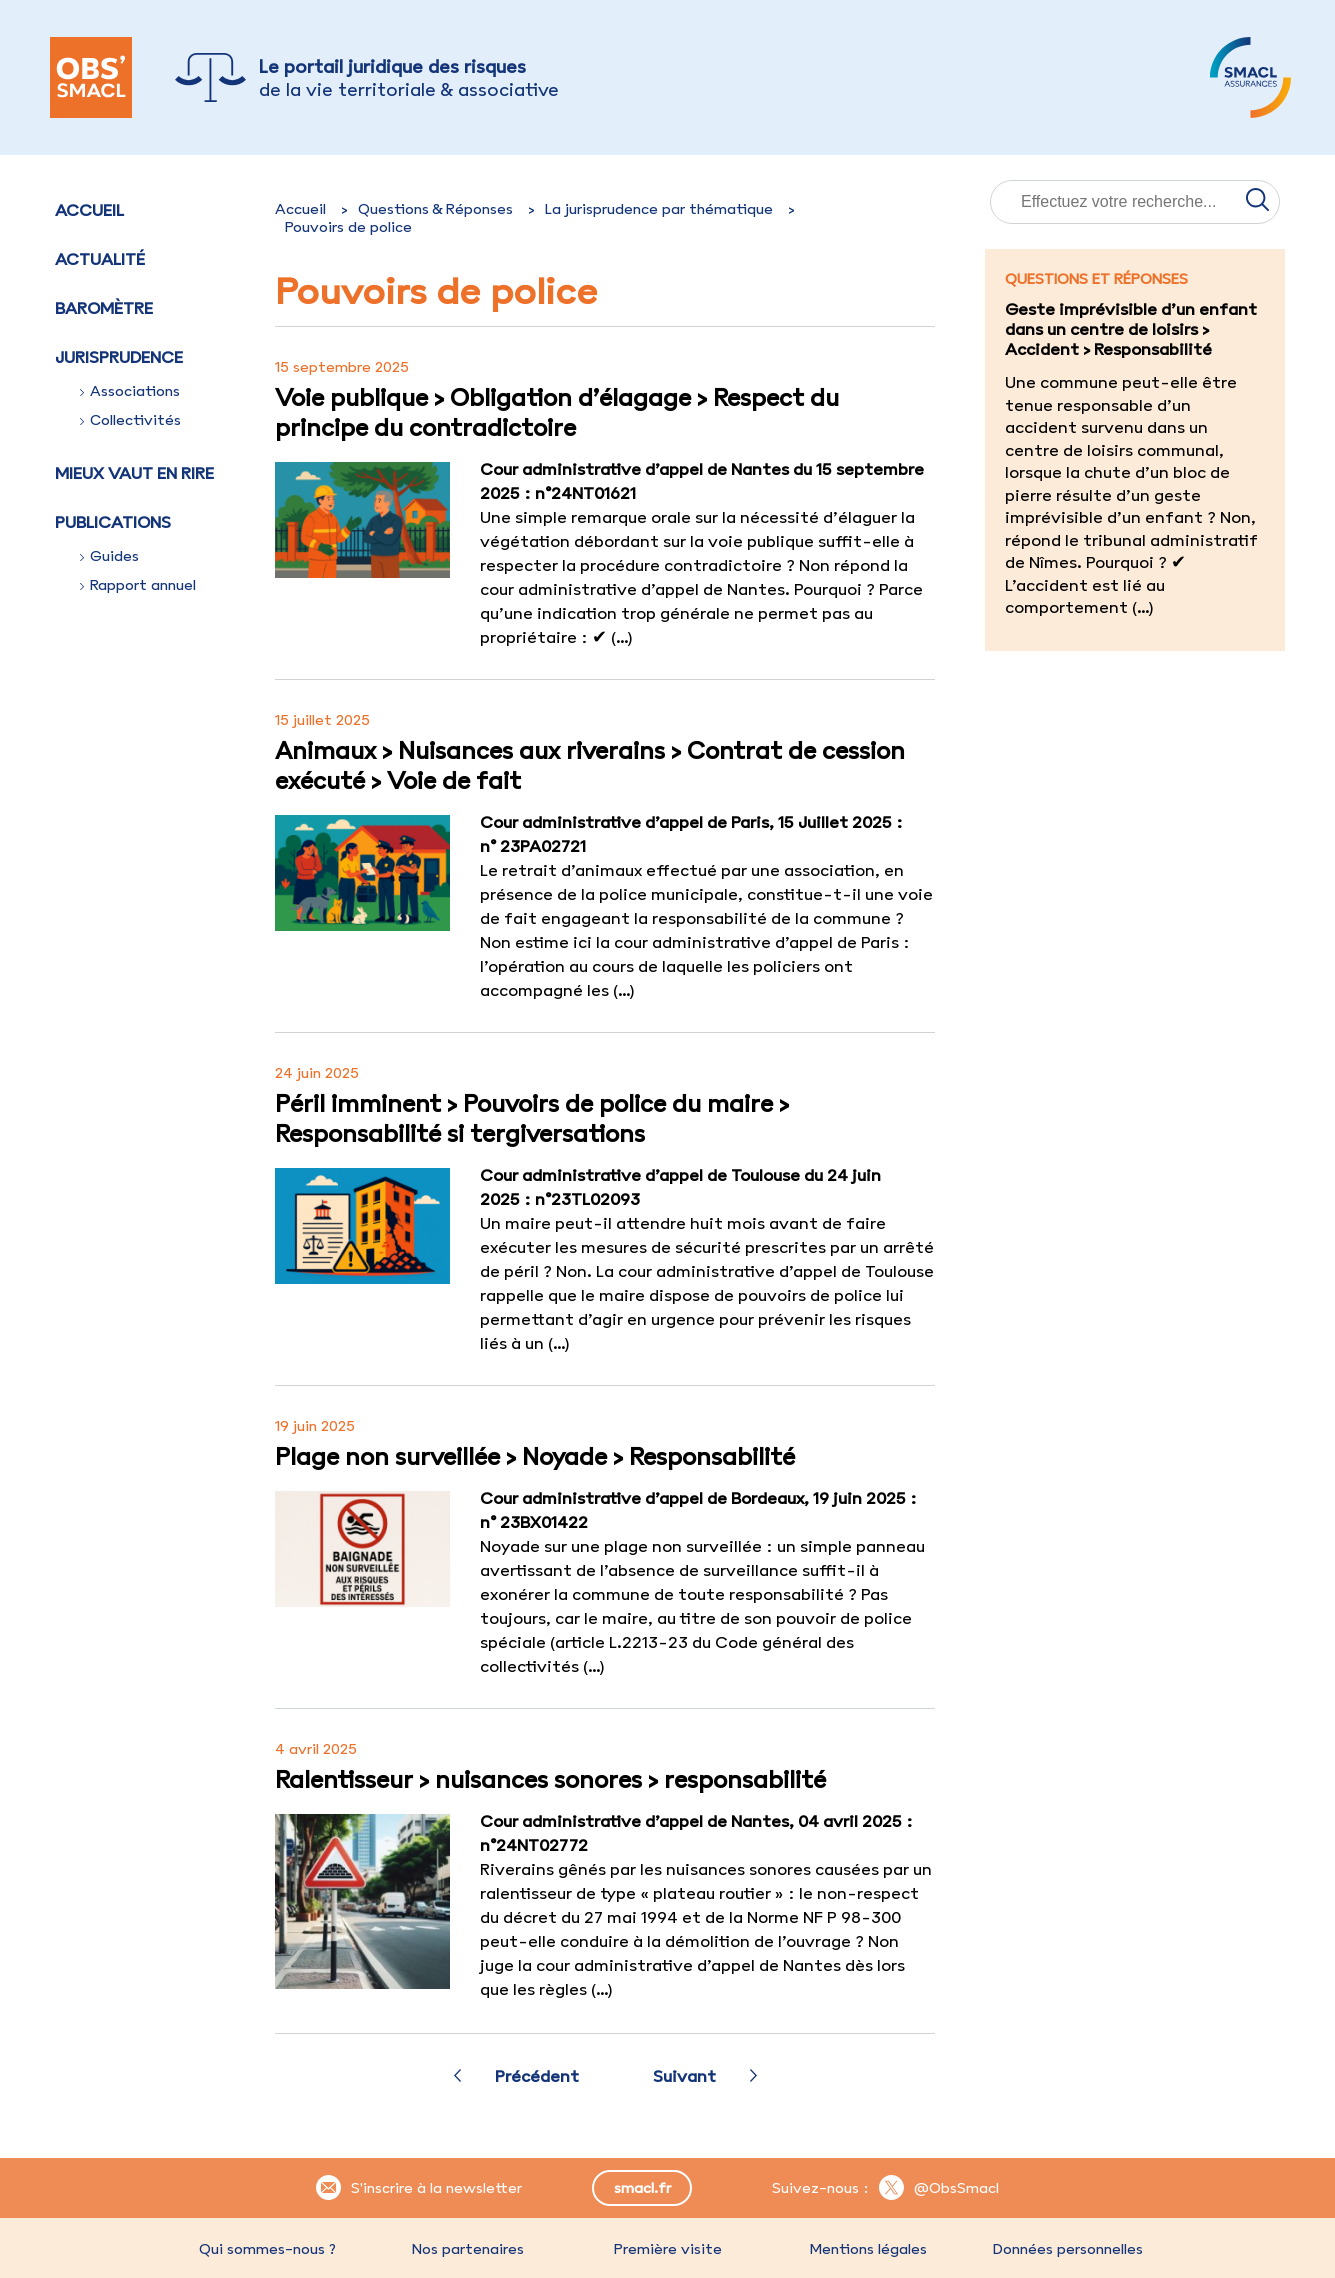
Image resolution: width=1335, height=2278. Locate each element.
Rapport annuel (138, 585)
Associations (130, 391)
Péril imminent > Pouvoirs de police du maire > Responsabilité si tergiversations (532, 1118)
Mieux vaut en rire (134, 473)
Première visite (668, 2249)
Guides (109, 556)
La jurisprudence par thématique (659, 209)
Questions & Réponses (435, 209)
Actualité (100, 259)
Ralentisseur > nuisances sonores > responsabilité (550, 1779)
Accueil (89, 210)
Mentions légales (868, 2249)
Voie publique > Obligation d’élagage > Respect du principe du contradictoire (557, 412)
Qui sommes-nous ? (267, 2249)
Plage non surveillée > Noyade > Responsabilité (535, 1456)
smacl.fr (642, 2188)
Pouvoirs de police (348, 227)
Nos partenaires (468, 2249)
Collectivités (130, 420)
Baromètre (104, 308)
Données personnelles (1068, 2249)
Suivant (684, 2076)
